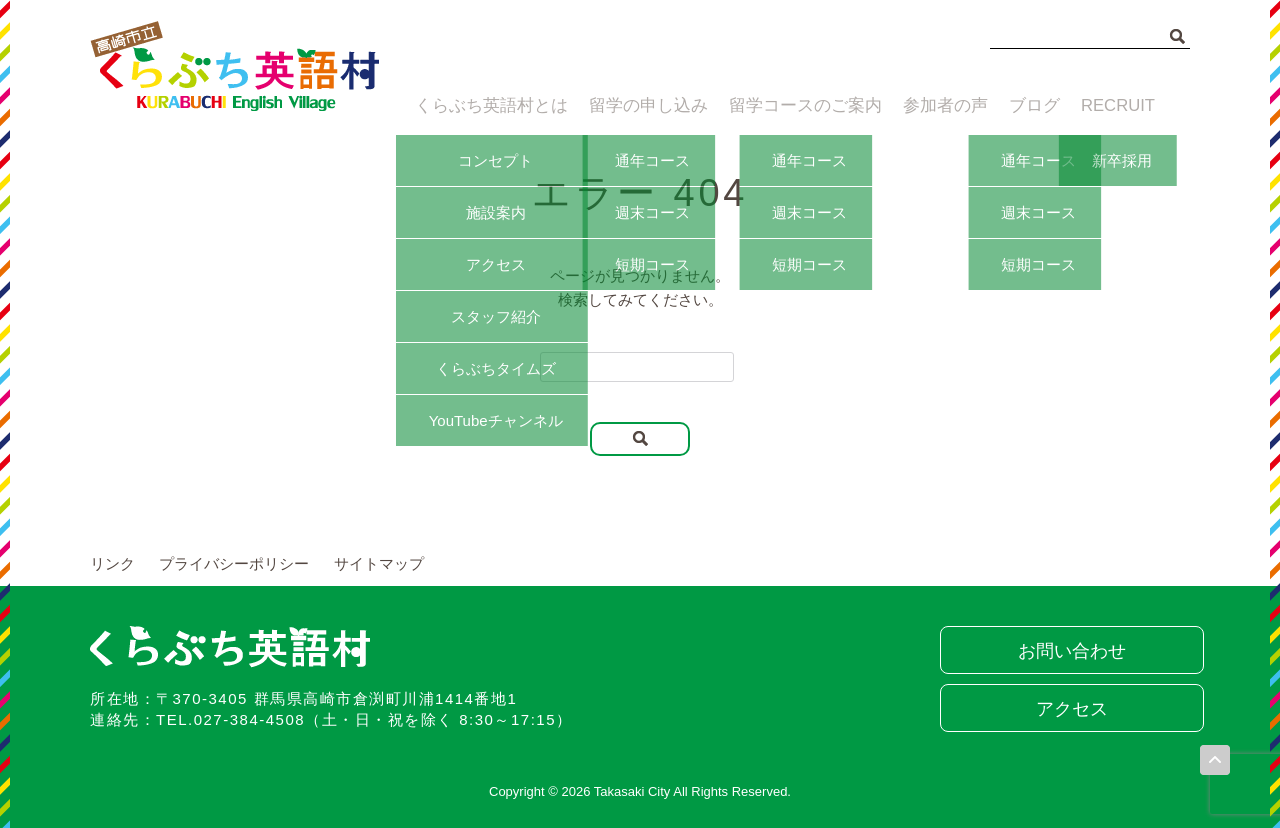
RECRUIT (1121, 107)
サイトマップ (379, 563)
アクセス (1065, 709)
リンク (112, 563)
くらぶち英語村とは (482, 107)
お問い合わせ (1065, 651)
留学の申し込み (638, 107)
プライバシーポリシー (234, 563)
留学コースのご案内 (793, 107)
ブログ (1030, 107)
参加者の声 (934, 107)
